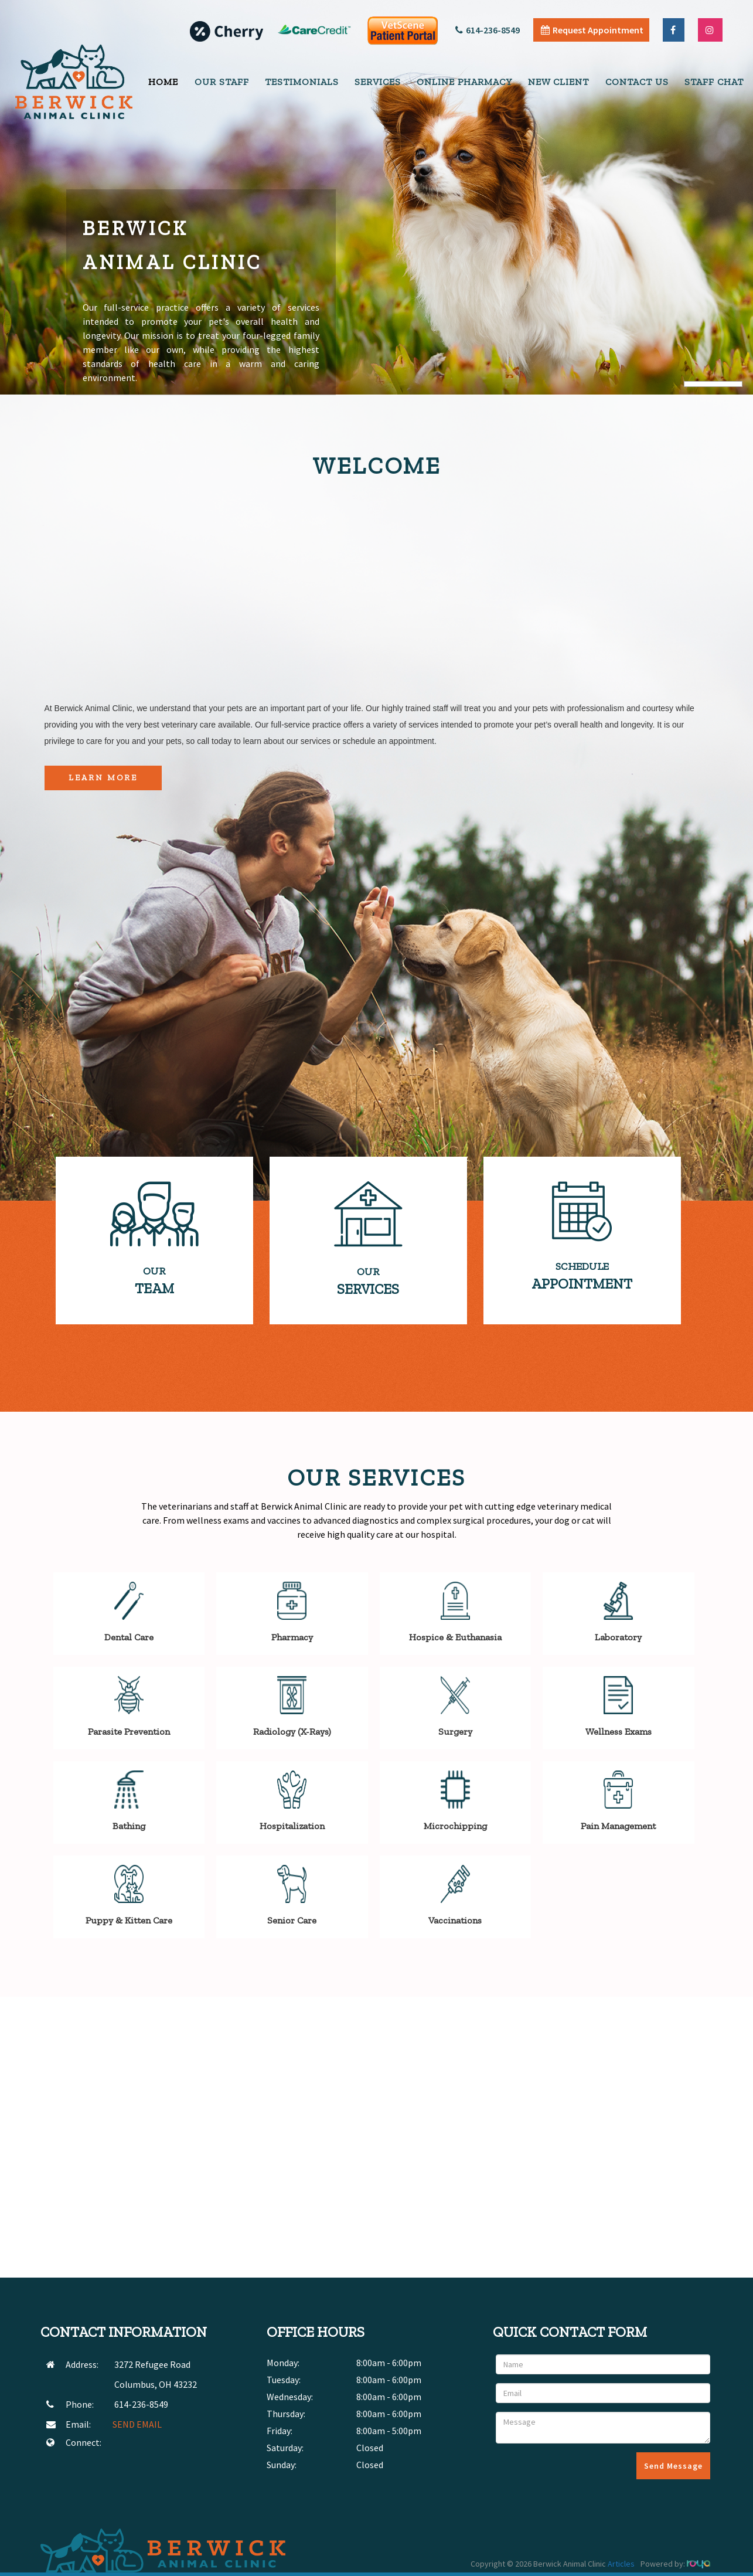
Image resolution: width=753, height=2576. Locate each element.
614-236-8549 (487, 30)
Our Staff (222, 81)
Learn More (103, 778)
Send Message (673, 2466)
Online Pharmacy (464, 81)
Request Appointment (592, 30)
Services (378, 81)
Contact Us (637, 81)
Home (163, 81)
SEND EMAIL (137, 2424)
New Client (558, 81)
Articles (621, 2563)
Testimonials (302, 81)
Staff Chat (714, 81)
